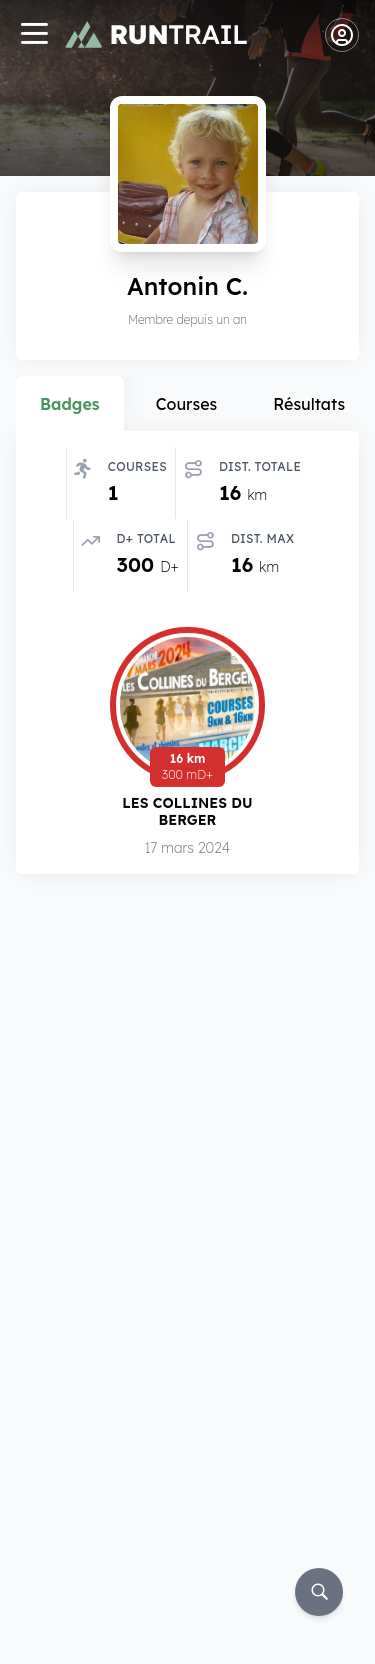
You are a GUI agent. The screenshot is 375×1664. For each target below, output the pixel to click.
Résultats (309, 404)
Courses (187, 404)
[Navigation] (34, 35)
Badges (70, 404)
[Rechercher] (319, 1592)
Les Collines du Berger (187, 811)
